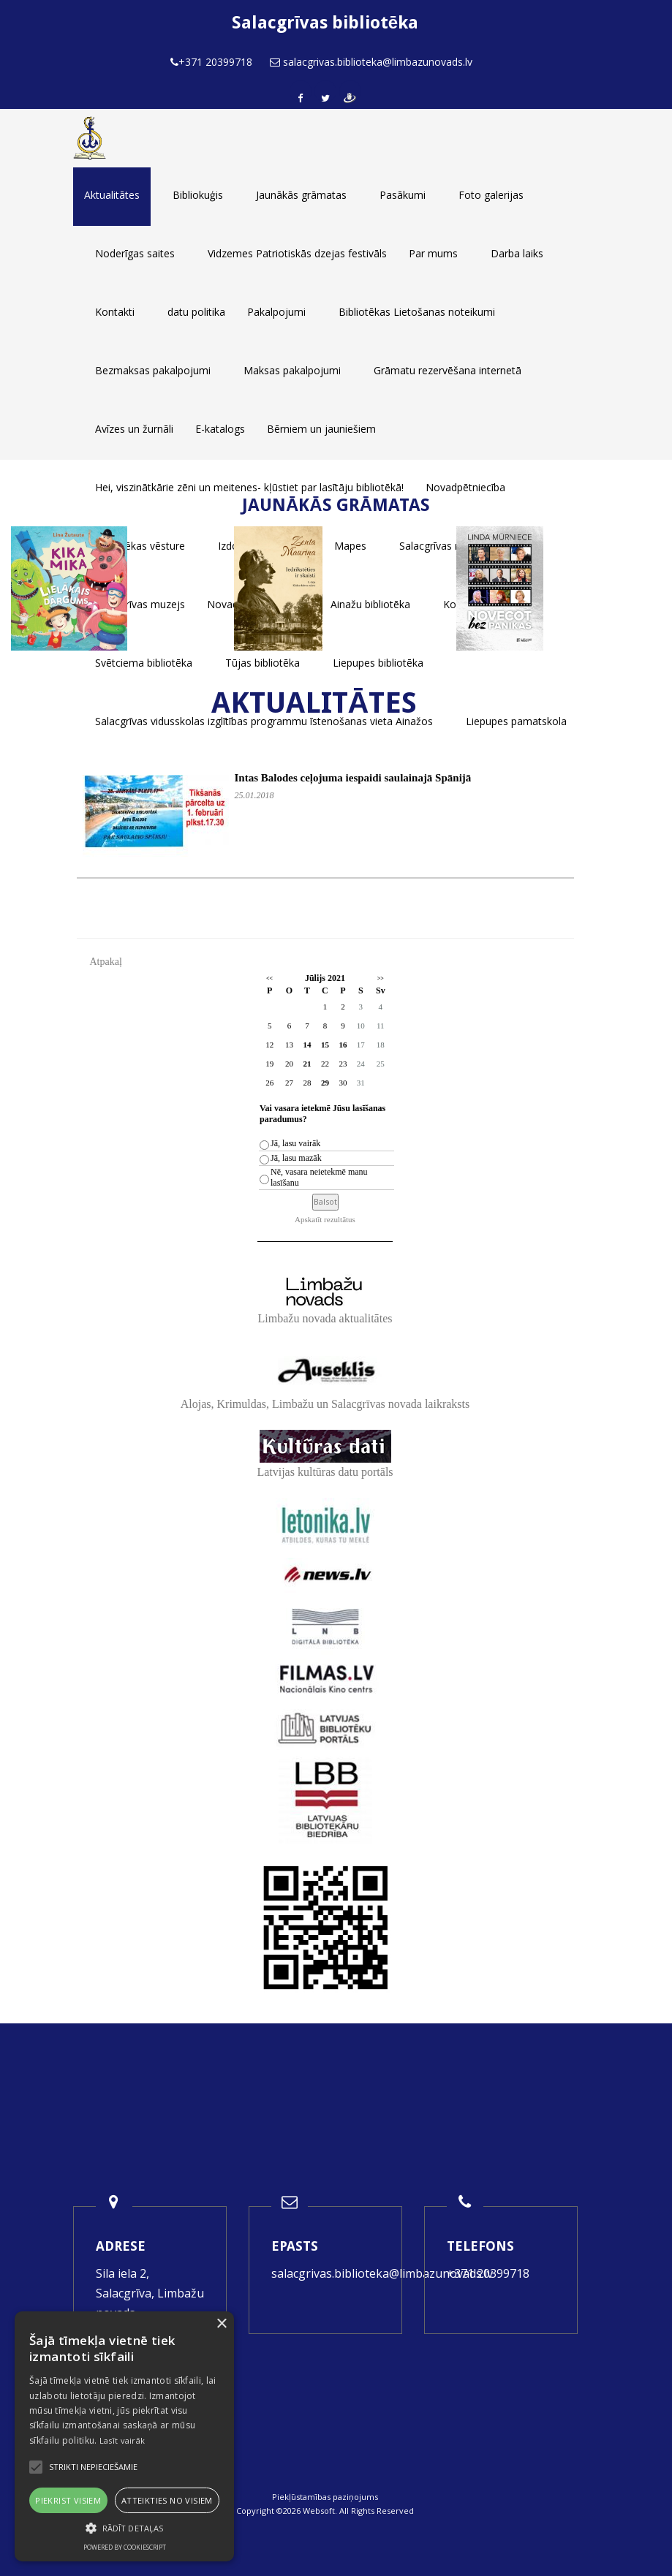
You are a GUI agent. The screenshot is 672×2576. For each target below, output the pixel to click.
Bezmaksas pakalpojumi (153, 370)
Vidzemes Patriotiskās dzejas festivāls (297, 253)
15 (325, 1044)
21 (307, 1063)
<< (269, 978)
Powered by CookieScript (124, 2547)
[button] (124, 2528)
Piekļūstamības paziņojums (325, 2496)
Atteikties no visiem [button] (167, 2500)
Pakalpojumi (276, 312)
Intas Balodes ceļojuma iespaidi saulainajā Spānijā (353, 778)
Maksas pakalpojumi (292, 370)
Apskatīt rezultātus (325, 1219)
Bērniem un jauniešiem (321, 429)
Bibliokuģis (198, 195)
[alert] (124, 2436)
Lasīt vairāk (122, 2440)
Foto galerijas (491, 195)
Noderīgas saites (135, 253)
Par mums (433, 253)
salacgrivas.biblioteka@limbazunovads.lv (382, 2273)
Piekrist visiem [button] (68, 2500)
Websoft (319, 2510)
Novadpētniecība (465, 487)
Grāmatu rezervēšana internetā (447, 370)
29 (325, 1082)
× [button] (221, 2324)
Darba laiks (517, 253)
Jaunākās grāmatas (301, 195)
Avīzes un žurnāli (134, 429)
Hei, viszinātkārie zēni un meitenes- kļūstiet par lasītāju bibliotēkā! (249, 487)
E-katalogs (220, 429)
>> (380, 978)
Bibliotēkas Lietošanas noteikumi (417, 312)
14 (307, 1044)
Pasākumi (403, 195)
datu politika (196, 312)
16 (343, 1044)
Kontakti (115, 312)
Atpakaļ (106, 961)
